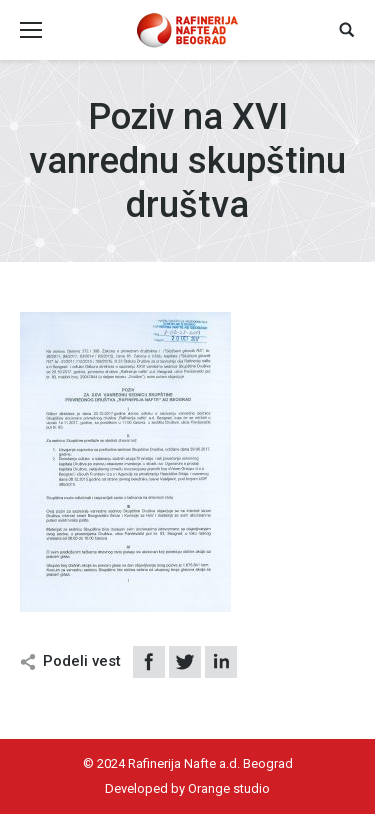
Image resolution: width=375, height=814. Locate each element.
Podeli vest (82, 661)
